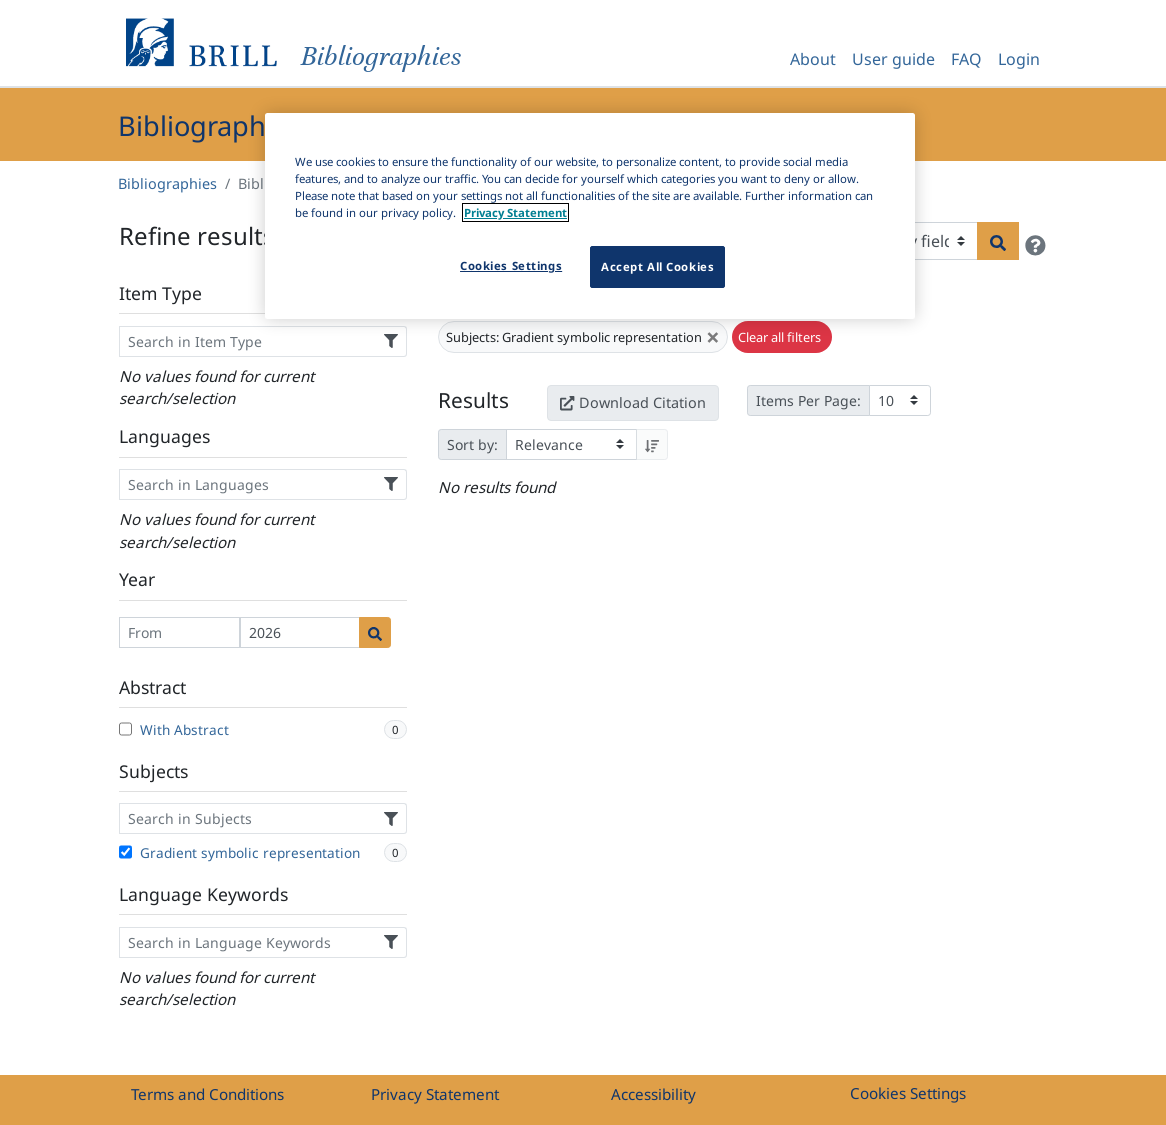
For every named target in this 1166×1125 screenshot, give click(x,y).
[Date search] (375, 632)
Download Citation (633, 402)
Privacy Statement (435, 1094)
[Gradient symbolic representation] (125, 852)
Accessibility (653, 1094)
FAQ (966, 59)
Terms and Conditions (207, 1094)
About (813, 59)
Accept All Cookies (657, 266)
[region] (590, 216)
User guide (893, 59)
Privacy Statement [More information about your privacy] (515, 212)
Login (1019, 59)
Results (473, 400)
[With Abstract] (125, 729)
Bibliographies (167, 183)
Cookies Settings (908, 1093)
